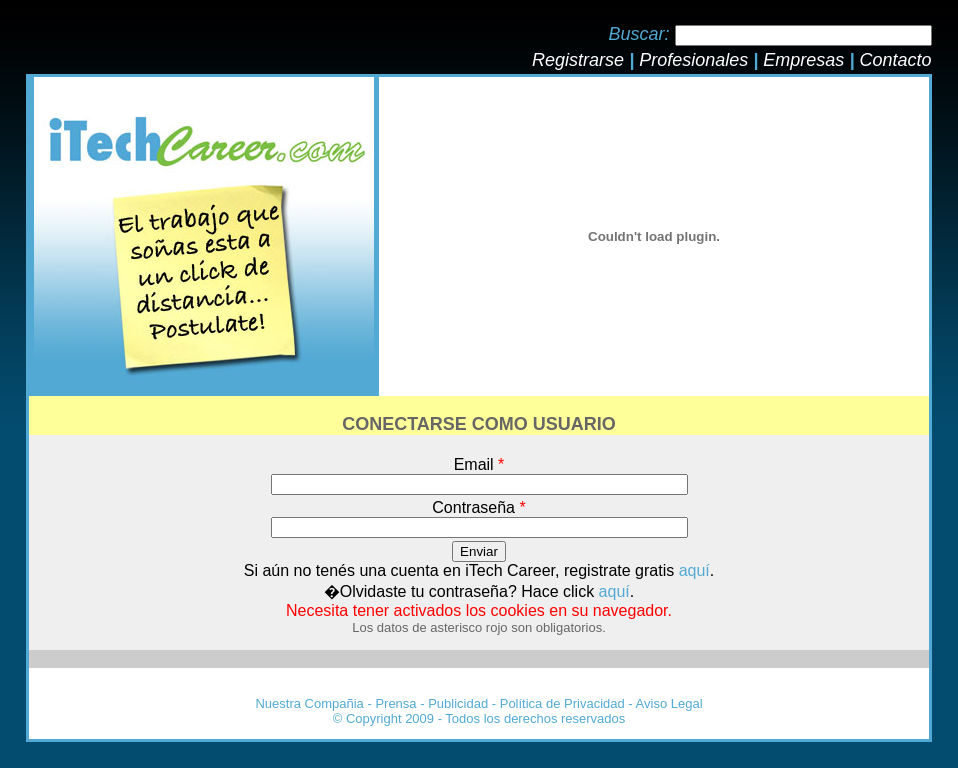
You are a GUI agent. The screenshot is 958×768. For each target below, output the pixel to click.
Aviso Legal (669, 703)
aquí (694, 570)
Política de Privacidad (562, 703)
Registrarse (578, 60)
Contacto (895, 60)
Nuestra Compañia (309, 703)
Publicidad (458, 703)
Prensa (395, 703)
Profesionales (693, 60)
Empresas (803, 60)
